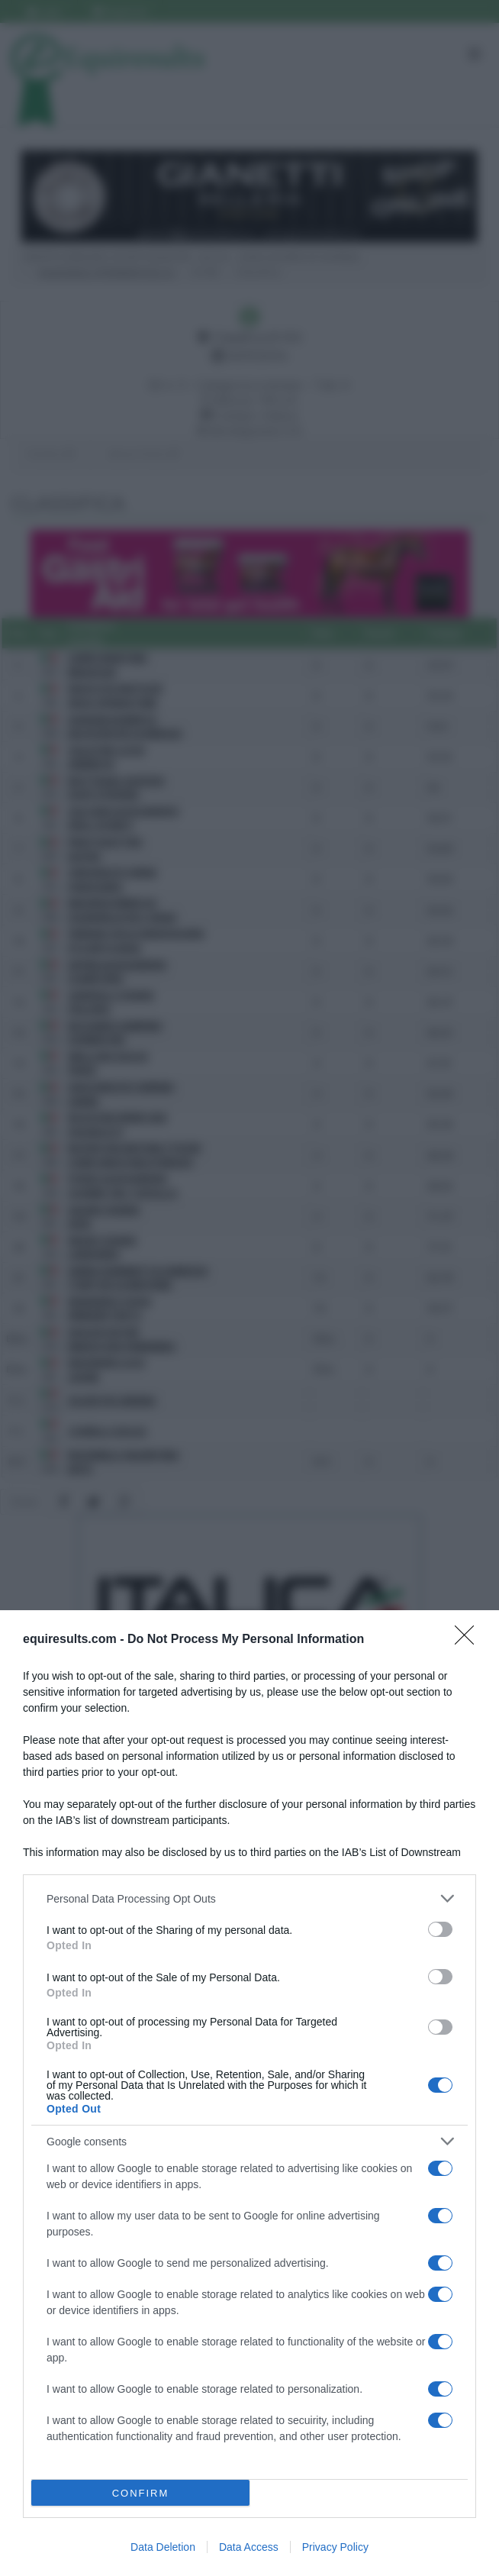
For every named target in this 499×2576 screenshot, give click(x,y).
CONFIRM (140, 2493)
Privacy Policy (335, 2547)
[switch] (440, 1929)
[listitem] (249, 1898)
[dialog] (249, 2093)
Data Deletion (162, 2547)
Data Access (248, 2547)
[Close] (469, 1639)
